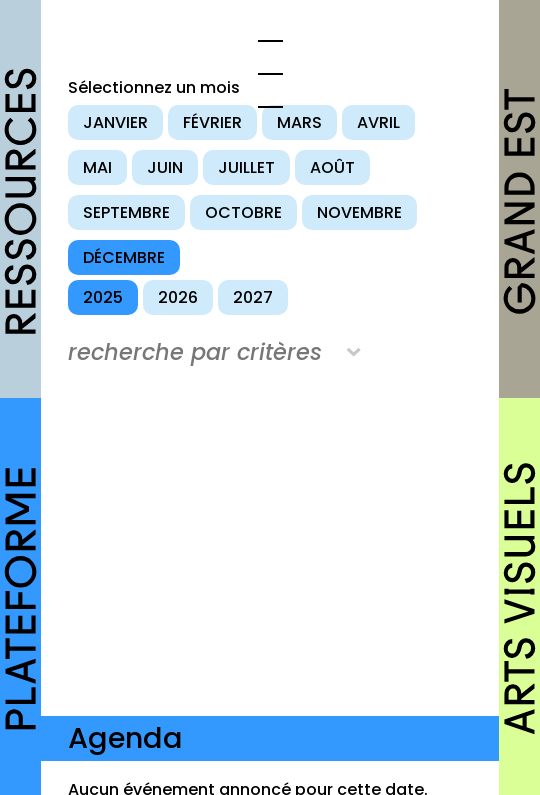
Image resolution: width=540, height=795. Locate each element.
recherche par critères (195, 352)
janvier (115, 122)
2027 (253, 297)
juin (165, 167)
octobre (243, 212)
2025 (103, 297)
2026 (178, 297)
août (332, 167)
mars (299, 122)
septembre (126, 212)
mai (97, 167)
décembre (124, 257)
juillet (246, 167)
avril (378, 122)
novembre (359, 212)
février (212, 122)
